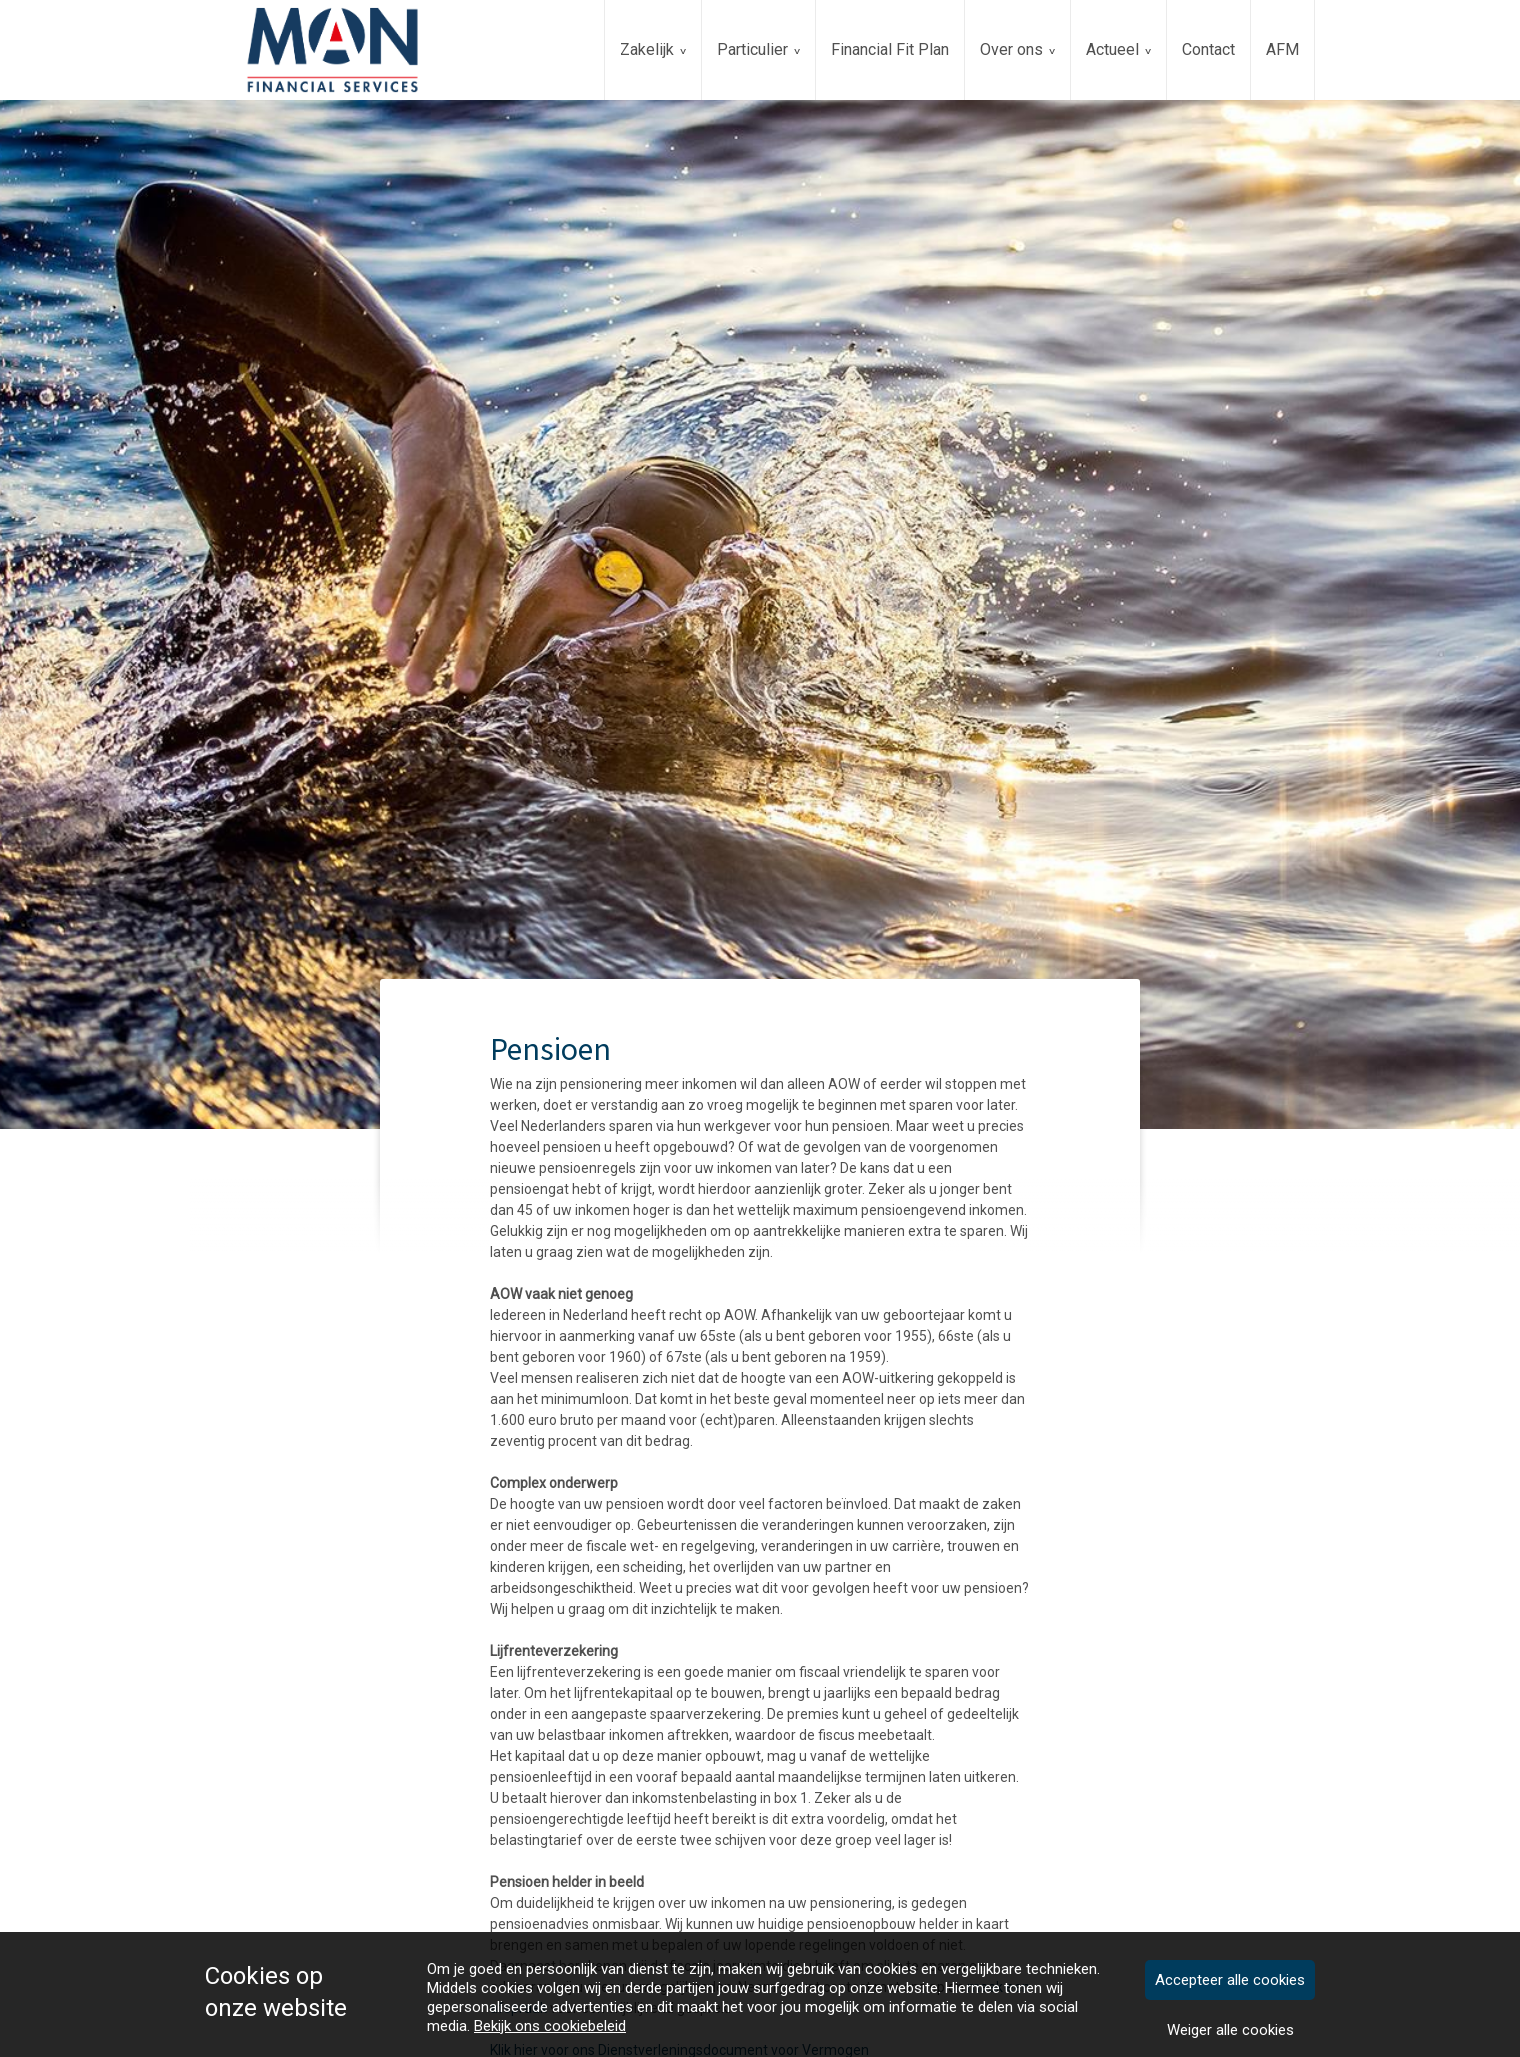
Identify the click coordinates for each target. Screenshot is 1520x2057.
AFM (1282, 49)
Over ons (1011, 49)
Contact (1208, 49)
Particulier (752, 49)
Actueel (1112, 49)
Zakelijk (647, 49)
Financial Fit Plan (890, 49)
